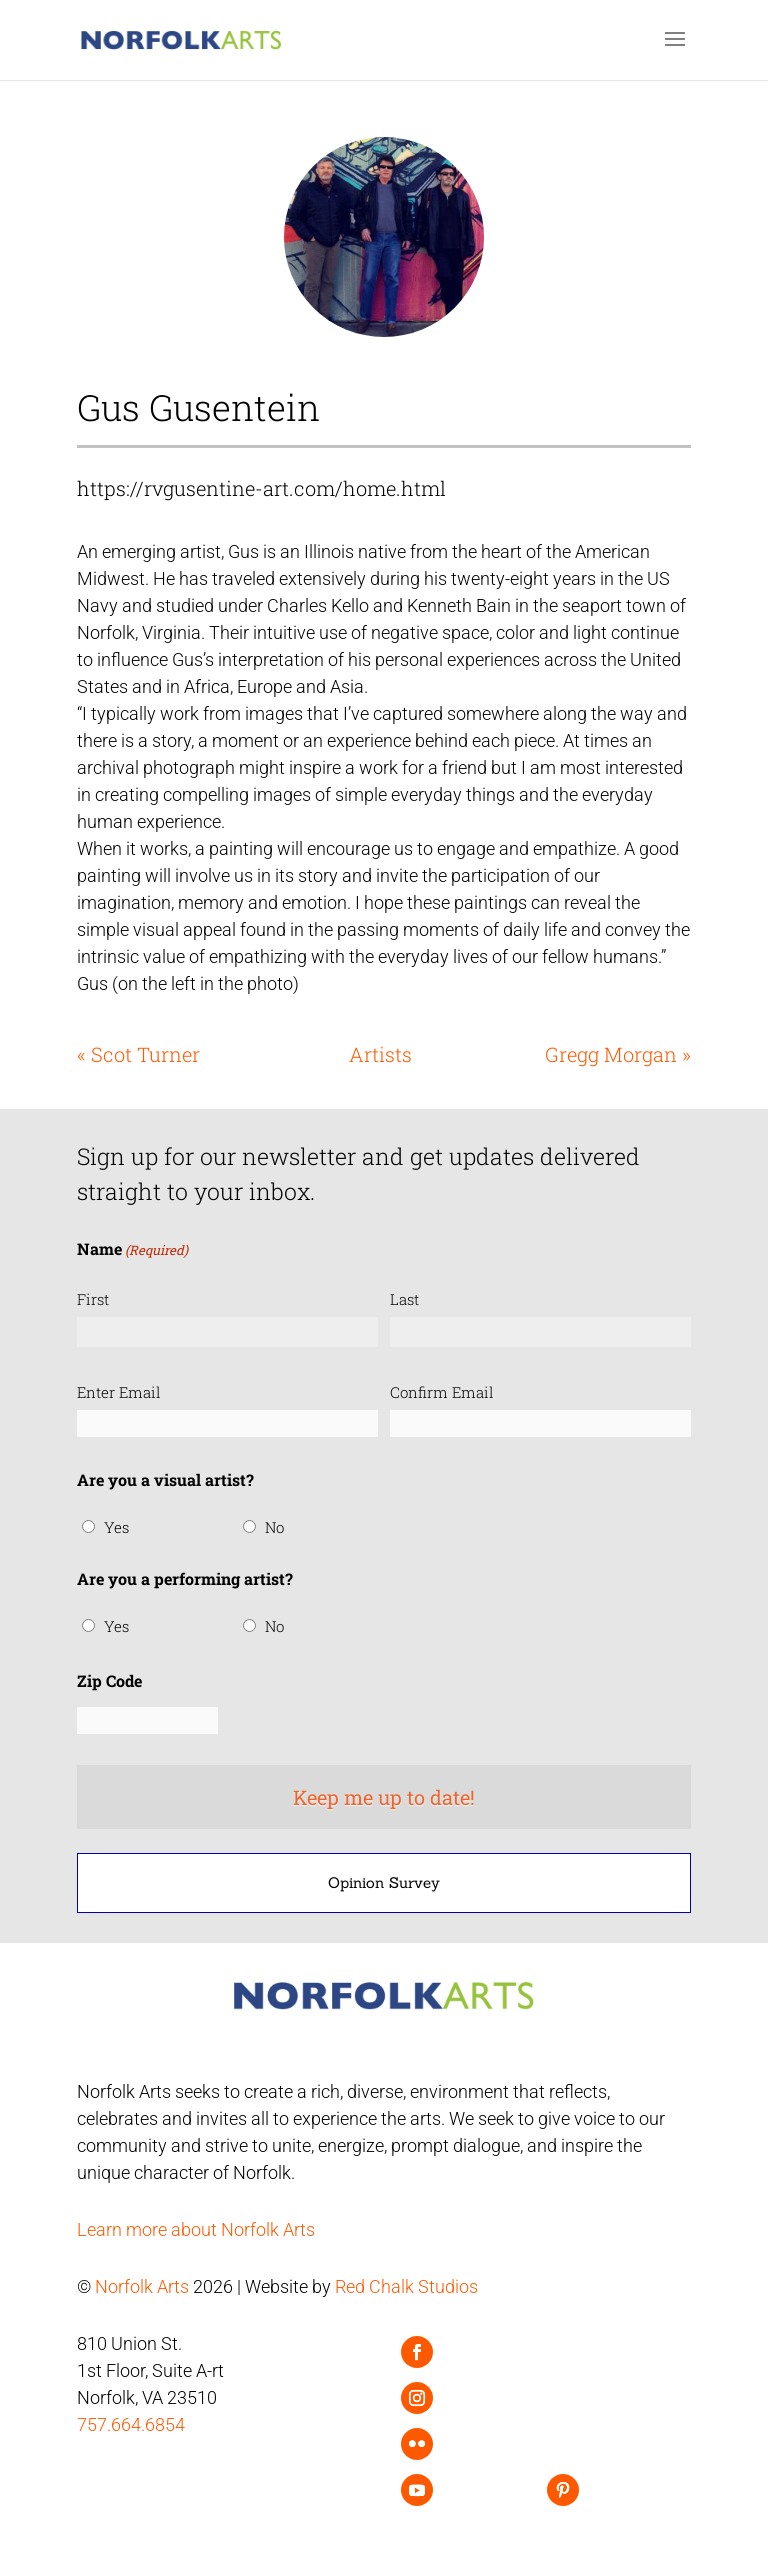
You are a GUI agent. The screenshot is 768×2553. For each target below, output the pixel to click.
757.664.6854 (131, 2424)
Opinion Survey (384, 1882)
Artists (380, 1054)
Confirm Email (442, 1392)
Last (404, 1299)
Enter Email (119, 1392)
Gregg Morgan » (618, 1054)
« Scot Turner (138, 1054)
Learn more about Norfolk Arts (196, 2229)
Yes (116, 1527)
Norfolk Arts (142, 2286)
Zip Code (109, 1680)
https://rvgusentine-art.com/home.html (261, 488)
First (93, 1299)
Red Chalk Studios (406, 2286)
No (274, 1527)
